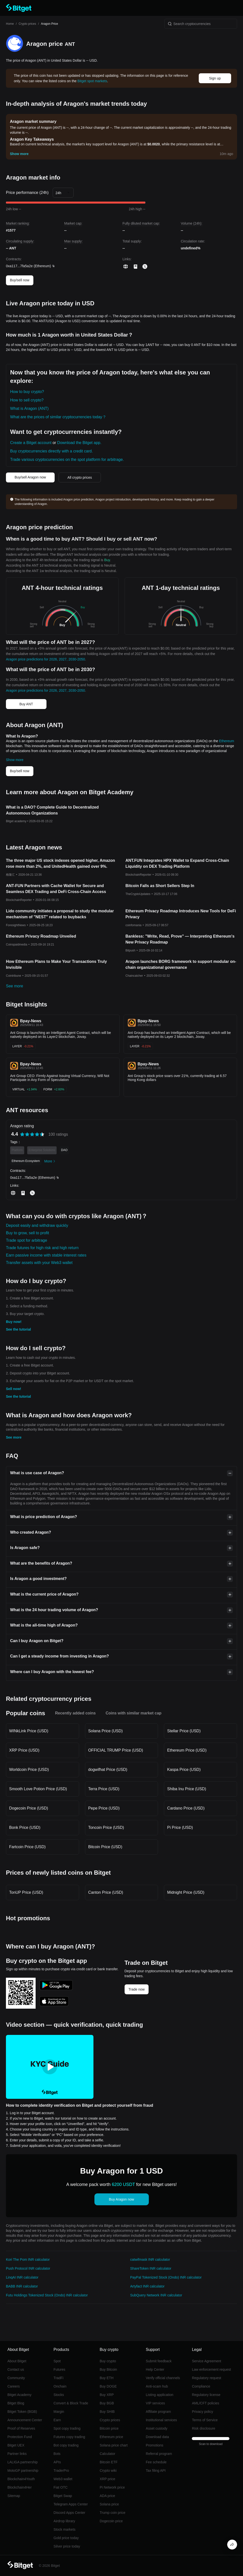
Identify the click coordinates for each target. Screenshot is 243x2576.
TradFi (59, 2378)
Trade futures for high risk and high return (42, 1248)
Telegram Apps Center (71, 2504)
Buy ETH (106, 2378)
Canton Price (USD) (105, 1892)
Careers (13, 2386)
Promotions (154, 2445)
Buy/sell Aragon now (30, 477)
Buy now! (14, 1322)
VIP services (155, 2403)
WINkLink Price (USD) (28, 1731)
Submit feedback (159, 2361)
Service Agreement (206, 2361)
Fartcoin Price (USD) (27, 1847)
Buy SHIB (107, 2412)
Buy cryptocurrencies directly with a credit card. (51, 451)
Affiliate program (158, 2412)
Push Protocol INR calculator (28, 2268)
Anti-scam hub (157, 2386)
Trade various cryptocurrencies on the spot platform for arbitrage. (67, 459)
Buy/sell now (19, 280)
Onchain (60, 2386)
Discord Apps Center (69, 2513)
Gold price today (66, 2538)
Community (16, 2378)
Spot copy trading (67, 2428)
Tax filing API (156, 2470)
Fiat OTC (61, 2487)
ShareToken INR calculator (151, 2268)
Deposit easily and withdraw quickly (37, 1225)
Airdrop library (64, 2521)
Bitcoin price (109, 2428)
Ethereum (226, 741)
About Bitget (16, 2361)
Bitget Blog (15, 2403)
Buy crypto (108, 2361)
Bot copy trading (66, 2445)
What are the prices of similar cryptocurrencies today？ (58, 417)
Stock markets (65, 2529)
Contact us (15, 2369)
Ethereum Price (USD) (186, 1750)
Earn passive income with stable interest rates (46, 1255)
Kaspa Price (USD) (183, 1769)
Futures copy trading (69, 2437)
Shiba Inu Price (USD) (186, 1789)
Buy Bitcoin (108, 2369)
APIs (57, 2462)
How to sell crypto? (27, 400)
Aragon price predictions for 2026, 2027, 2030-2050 (45, 659)
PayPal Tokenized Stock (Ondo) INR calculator (166, 2277)
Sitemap (13, 2496)
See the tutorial (18, 1329)
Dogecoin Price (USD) (28, 1808)
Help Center (155, 2369)
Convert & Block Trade (71, 2403)
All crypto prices (79, 477)
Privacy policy (202, 2412)
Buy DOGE (108, 2386)
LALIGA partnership (22, 2462)
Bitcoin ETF (108, 2462)
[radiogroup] (32, 1134)
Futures (59, 2369)
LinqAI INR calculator (22, 2277)
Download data (157, 2437)
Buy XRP (107, 2395)
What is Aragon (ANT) (29, 408)
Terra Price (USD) (103, 1789)
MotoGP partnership (22, 2470)
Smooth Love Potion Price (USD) (38, 1789)
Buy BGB (107, 2403)
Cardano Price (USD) (185, 1808)
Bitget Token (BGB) (22, 2412)
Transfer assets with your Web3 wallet (39, 1263)
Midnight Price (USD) (185, 1892)
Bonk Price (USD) (24, 1827)
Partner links (17, 2454)
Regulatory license (206, 2395)
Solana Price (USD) (105, 1731)
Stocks (59, 2395)
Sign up (215, 78)
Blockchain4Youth (21, 2479)
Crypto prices (27, 24)
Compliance (201, 2386)
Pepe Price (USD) (104, 1808)
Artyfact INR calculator (147, 2286)
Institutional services (161, 2420)
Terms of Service (205, 2420)
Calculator (107, 2454)
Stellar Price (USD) (183, 1731)
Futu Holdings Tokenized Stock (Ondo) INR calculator (47, 2295)
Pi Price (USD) (180, 1827)
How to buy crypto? (27, 392)
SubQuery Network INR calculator (156, 2295)
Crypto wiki (108, 2470)
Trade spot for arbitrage (26, 1240)
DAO (64, 1150)
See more (14, 1437)
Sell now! (13, 1389)
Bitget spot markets (92, 81)
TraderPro (61, 2470)
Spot (57, 2361)
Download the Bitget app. (79, 443)
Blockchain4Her (19, 2487)
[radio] (22, 1134)
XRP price (107, 2479)
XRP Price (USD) (24, 1750)
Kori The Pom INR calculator (28, 2259)
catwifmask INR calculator (150, 2259)
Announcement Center (24, 2420)
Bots (57, 2454)
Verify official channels (163, 2378)
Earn (57, 2420)
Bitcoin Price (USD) (105, 1847)
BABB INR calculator (22, 2286)
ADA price (107, 2496)
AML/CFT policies (205, 2403)
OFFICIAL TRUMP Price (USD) (115, 1750)
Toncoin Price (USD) (106, 1827)
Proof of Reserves (21, 2428)
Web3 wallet (63, 2479)
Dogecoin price (111, 2521)
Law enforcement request (211, 2369)
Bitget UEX (15, 2445)
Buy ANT (26, 704)
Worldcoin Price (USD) (29, 1769)
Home (10, 24)
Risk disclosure (203, 2428)
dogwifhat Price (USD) (107, 1769)
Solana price (109, 2504)
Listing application (159, 2395)
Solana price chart (114, 2445)
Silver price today (67, 2546)
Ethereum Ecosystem (26, 1161)
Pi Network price (112, 2487)
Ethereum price (111, 2437)
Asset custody (156, 2428)
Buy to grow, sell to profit (27, 1233)
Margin (59, 2412)
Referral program (159, 2454)
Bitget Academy (19, 2395)
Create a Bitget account (30, 443)
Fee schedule (156, 2462)
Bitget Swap (63, 2496)
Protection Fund (19, 2437)
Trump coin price (112, 2513)
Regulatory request (206, 2378)
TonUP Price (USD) (26, 1892)
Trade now (137, 1989)
